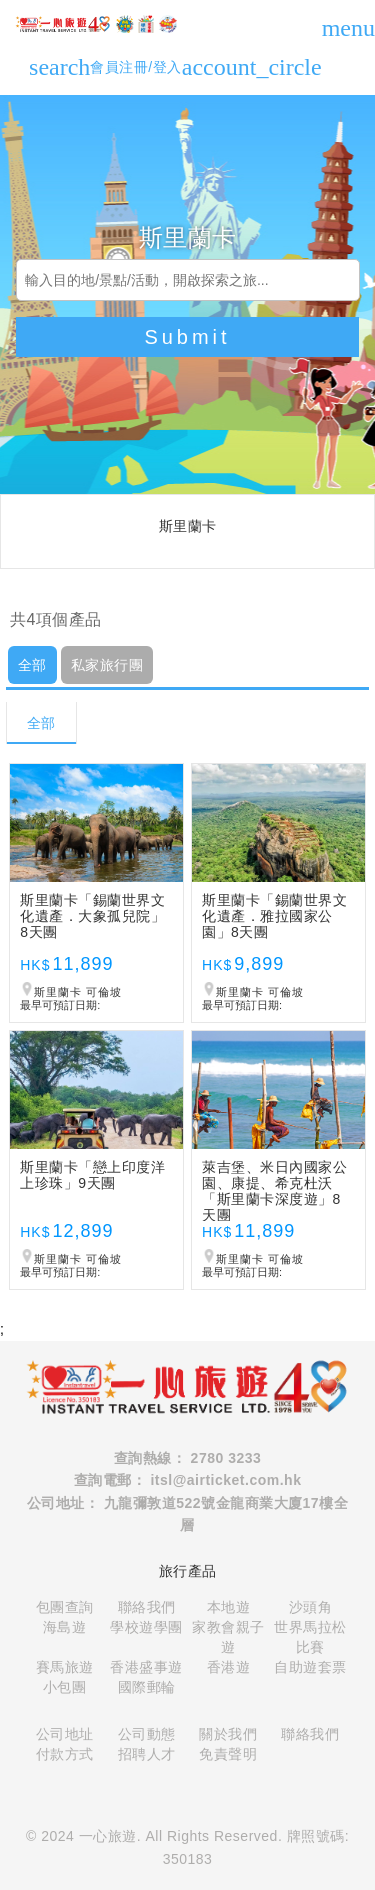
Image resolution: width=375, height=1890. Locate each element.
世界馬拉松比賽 (310, 1637)
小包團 (65, 1687)
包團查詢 (65, 1607)
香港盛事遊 (146, 1667)
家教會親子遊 (228, 1637)
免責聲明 (228, 1754)
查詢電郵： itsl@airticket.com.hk (188, 1480)
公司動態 (147, 1734)
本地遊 (229, 1607)
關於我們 (228, 1734)
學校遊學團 (146, 1627)
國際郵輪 (147, 1687)
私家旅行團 (107, 665)
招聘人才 (147, 1754)
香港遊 (229, 1667)
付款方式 (65, 1754)
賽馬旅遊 (65, 1667)
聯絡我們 (147, 1607)
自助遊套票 (310, 1667)
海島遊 (65, 1627)
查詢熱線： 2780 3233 (188, 1458)
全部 (32, 665)
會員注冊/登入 (205, 67)
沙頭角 (311, 1607)
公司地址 (65, 1734)
